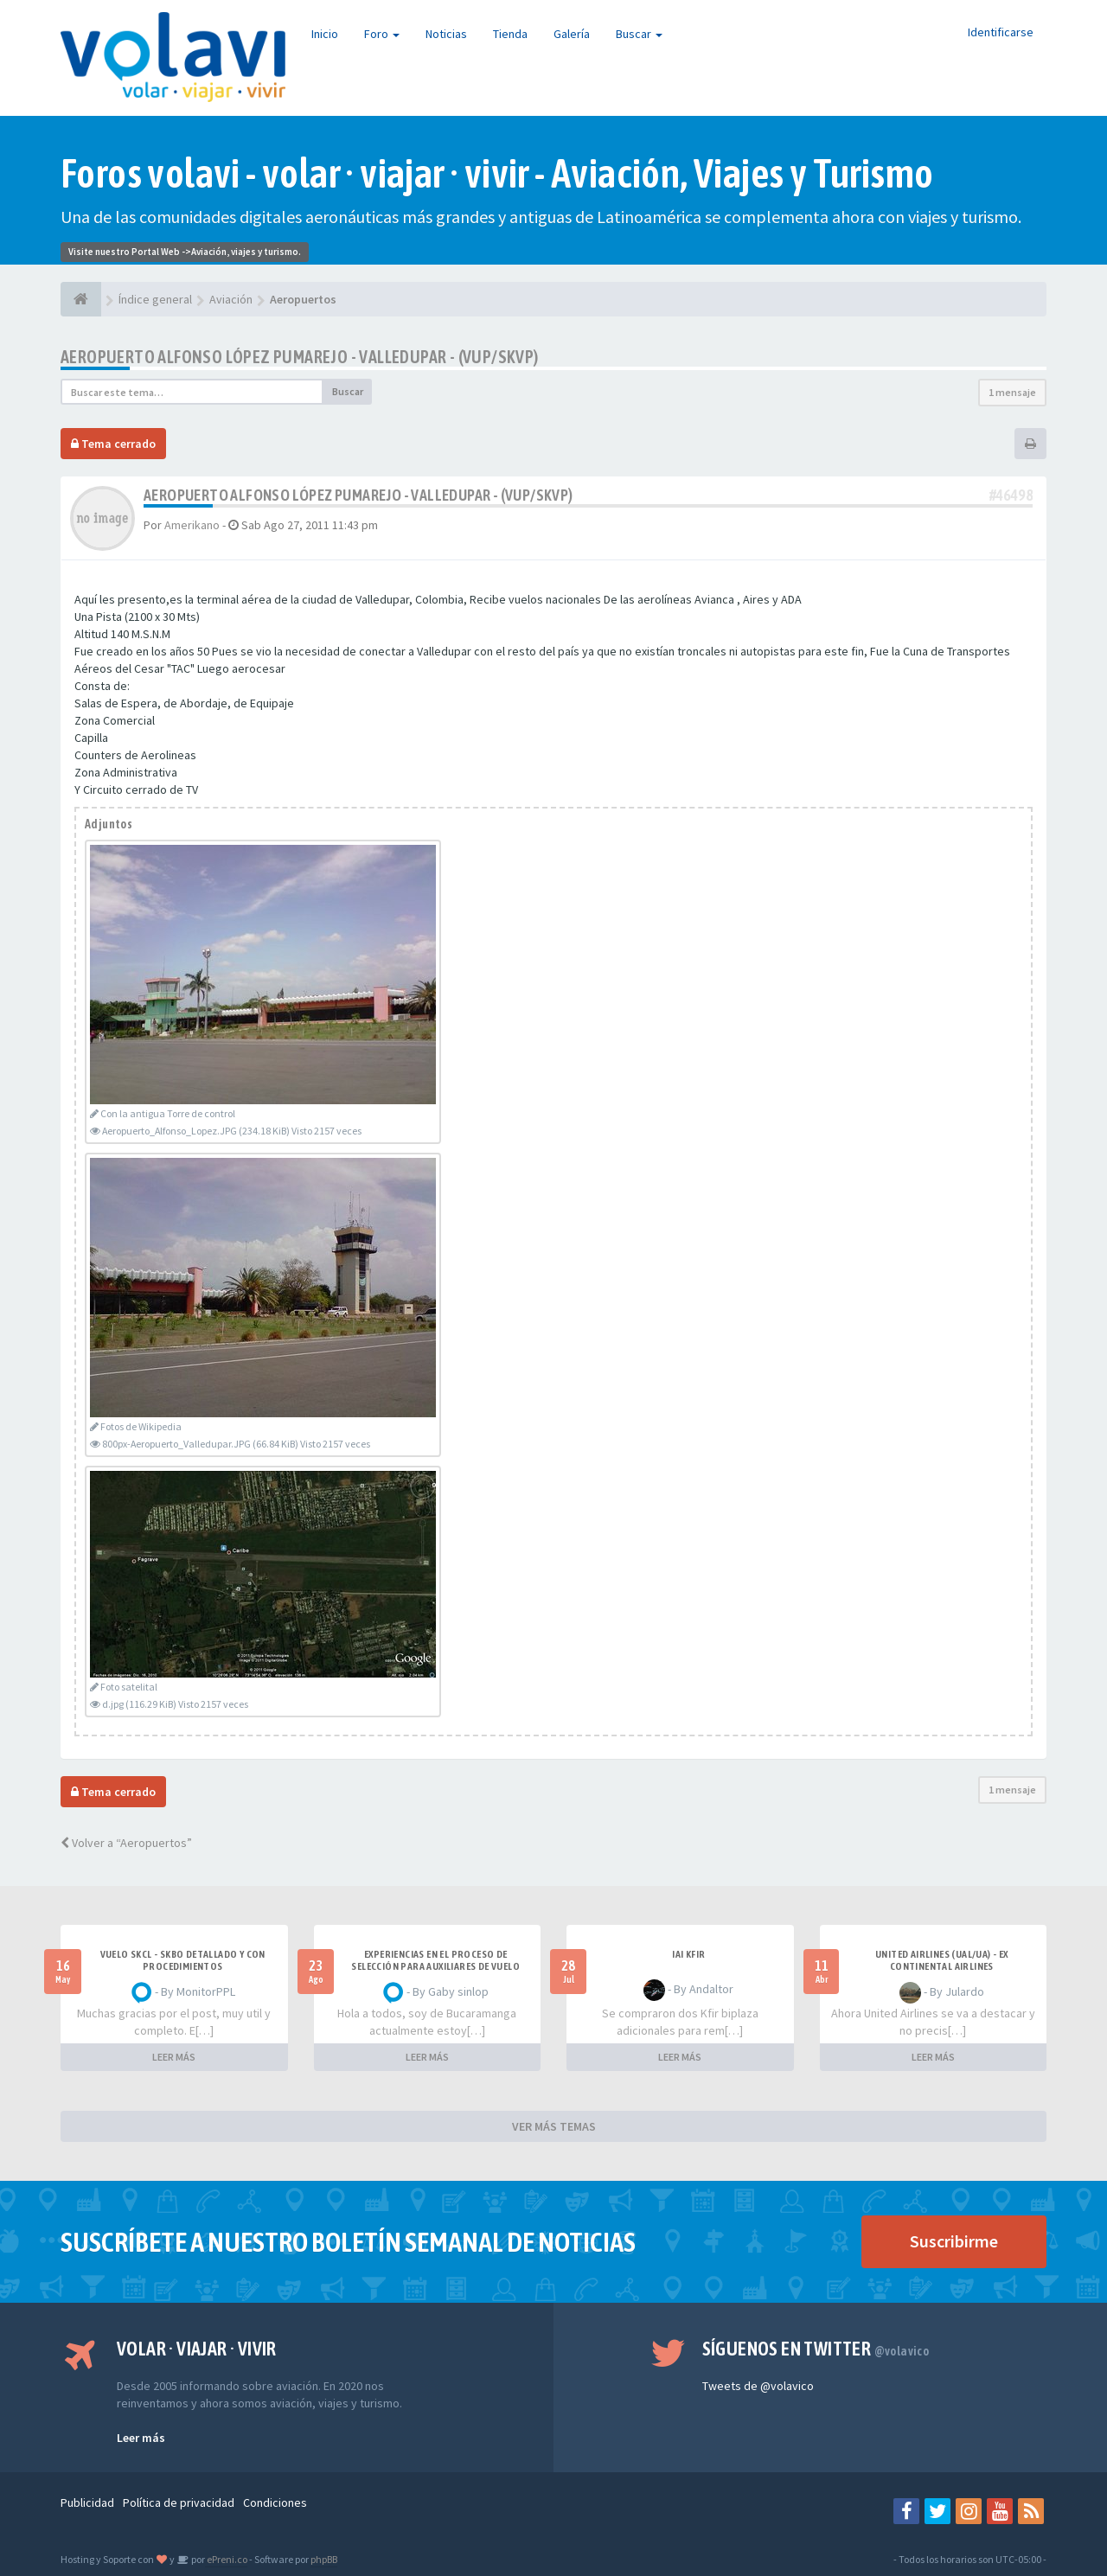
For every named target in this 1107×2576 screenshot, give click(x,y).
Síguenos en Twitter (816, 2348)
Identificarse (1000, 32)
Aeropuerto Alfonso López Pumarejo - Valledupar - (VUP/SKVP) (300, 357)
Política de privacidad (178, 2502)
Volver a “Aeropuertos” (126, 1843)
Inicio (324, 34)
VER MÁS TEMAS (554, 2126)
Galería (572, 34)
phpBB (323, 2559)
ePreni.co (226, 2559)
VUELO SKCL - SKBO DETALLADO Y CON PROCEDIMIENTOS (183, 1960)
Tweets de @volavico (758, 2386)
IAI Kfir (688, 1954)
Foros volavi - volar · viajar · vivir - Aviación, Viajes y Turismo (497, 173)
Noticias (446, 34)
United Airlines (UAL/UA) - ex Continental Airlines (941, 1960)
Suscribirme (954, 2241)
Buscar (639, 34)
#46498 (1011, 495)
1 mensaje (1012, 392)
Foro (382, 34)
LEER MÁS (173, 2056)
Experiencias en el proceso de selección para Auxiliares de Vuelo (435, 1960)
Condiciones (275, 2502)
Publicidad (87, 2502)
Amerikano (192, 525)
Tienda (510, 34)
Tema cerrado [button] (113, 443)
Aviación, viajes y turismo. (246, 252)
